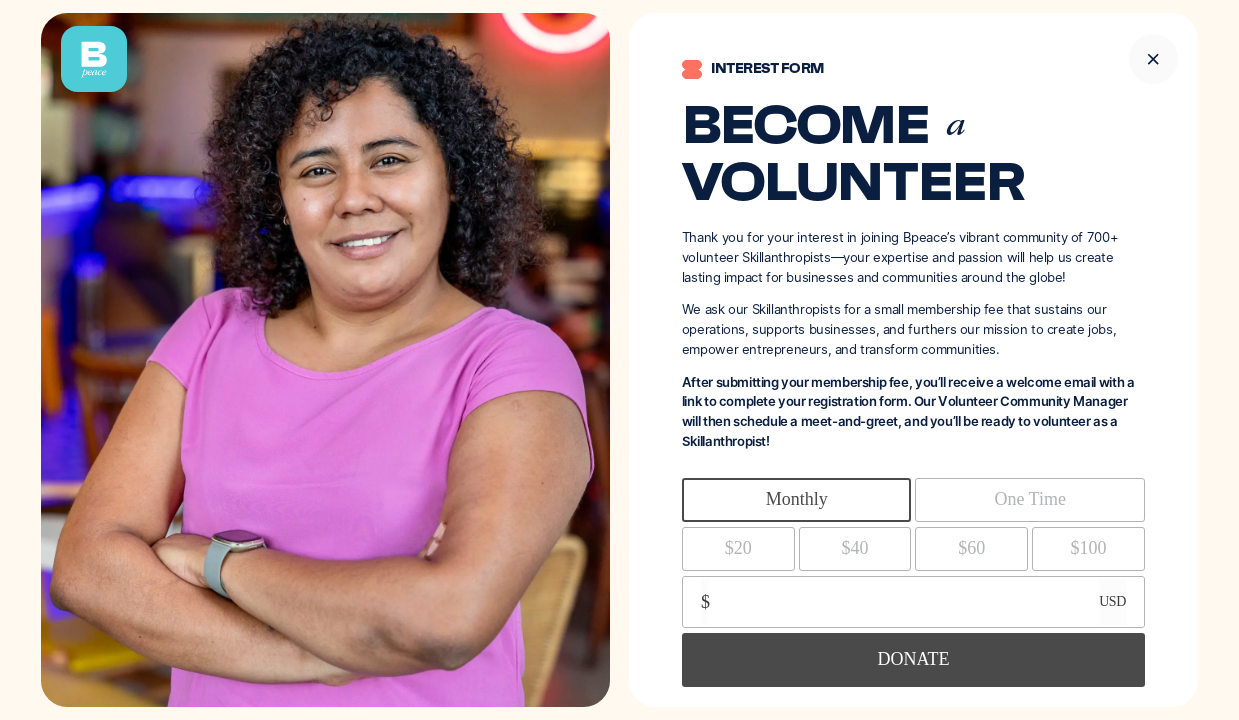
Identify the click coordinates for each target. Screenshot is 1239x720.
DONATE (913, 659)
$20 (738, 548)
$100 (1089, 548)
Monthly (797, 499)
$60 (971, 548)
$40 (855, 548)
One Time (1030, 499)
